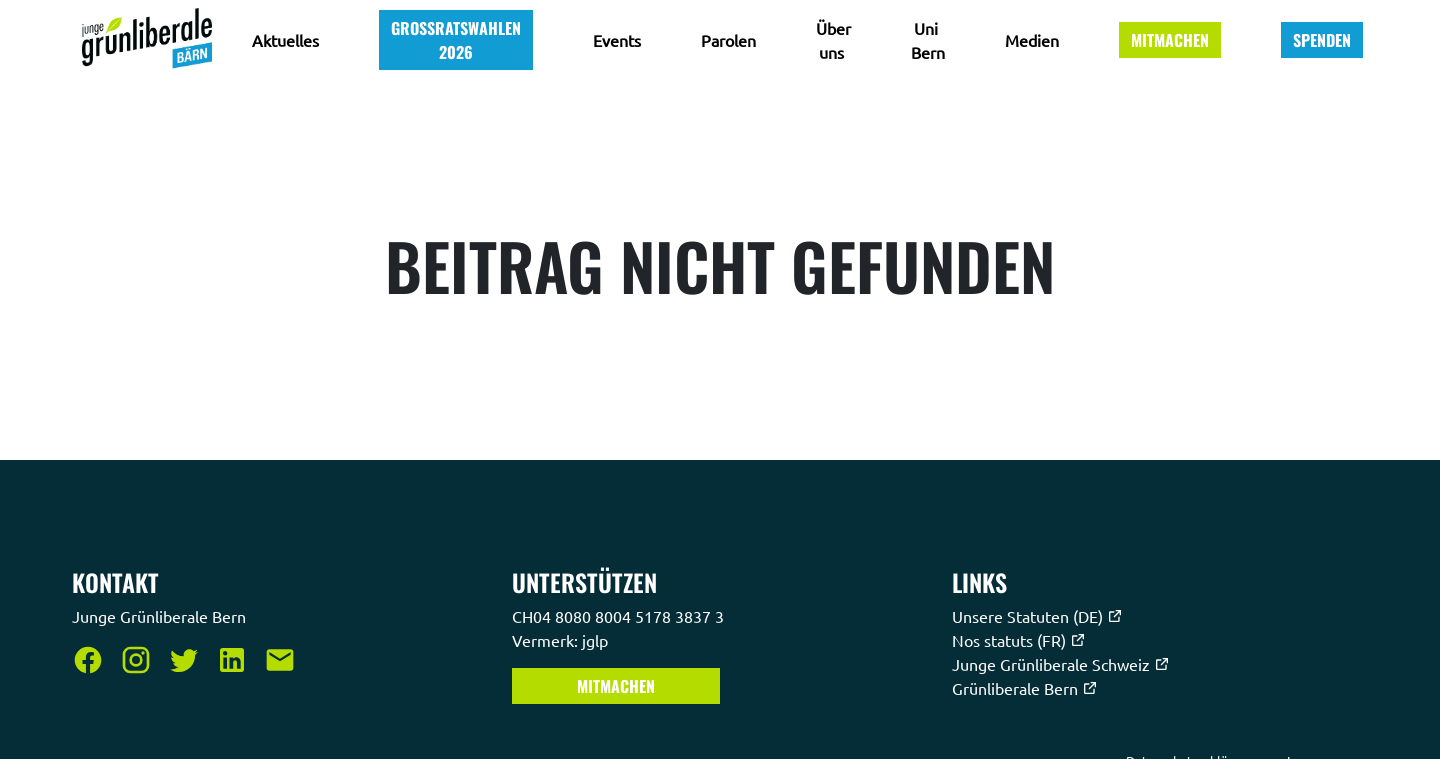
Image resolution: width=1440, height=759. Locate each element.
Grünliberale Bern (1025, 688)
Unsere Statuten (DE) (1037, 616)
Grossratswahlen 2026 (456, 40)
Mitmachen (1170, 40)
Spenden (1322, 40)
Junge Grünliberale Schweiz (1061, 664)
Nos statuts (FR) (1019, 640)
